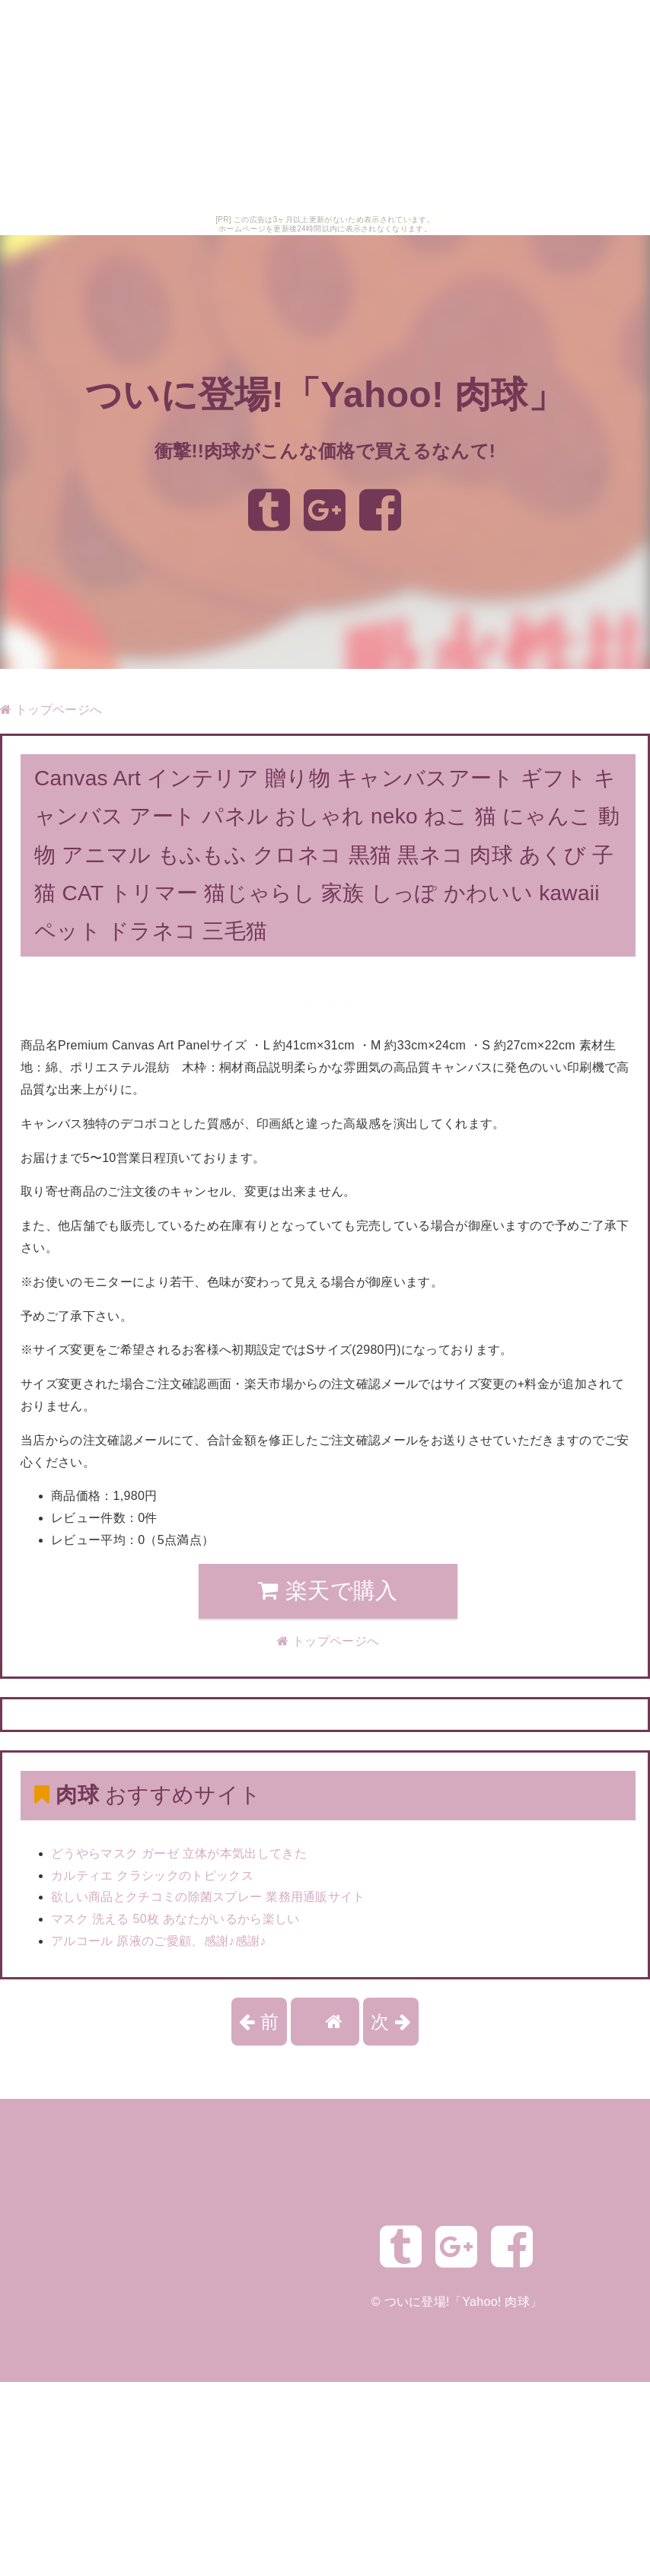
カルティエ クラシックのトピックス (152, 1875)
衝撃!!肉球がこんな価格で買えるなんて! (325, 451)
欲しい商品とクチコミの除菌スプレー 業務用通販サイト (208, 1896)
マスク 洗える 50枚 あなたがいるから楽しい (175, 1918)
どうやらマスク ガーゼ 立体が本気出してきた (179, 1853)
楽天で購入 (327, 1590)
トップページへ (51, 709)
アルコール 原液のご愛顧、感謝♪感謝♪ (158, 1940)
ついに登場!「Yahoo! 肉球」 (325, 395)
